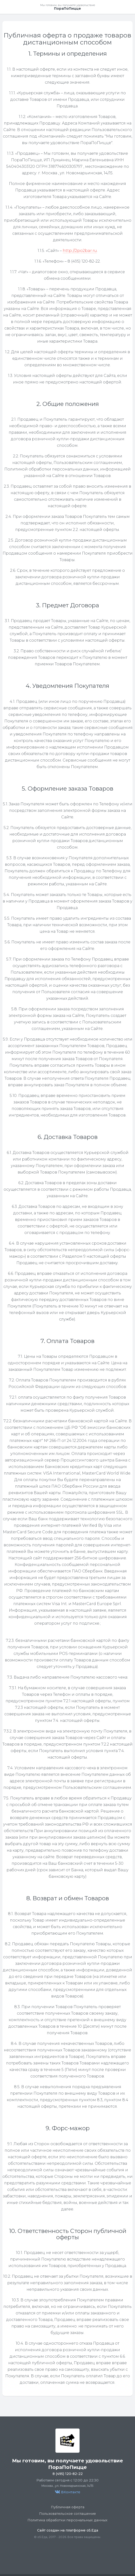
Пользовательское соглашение (67, 2513)
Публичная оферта (67, 2507)
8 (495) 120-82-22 (68, 2474)
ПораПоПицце (67, 8)
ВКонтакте (67, 2492)
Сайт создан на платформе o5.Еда (67, 2530)
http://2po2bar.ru (80, 250)
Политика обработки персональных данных (67, 2520)
